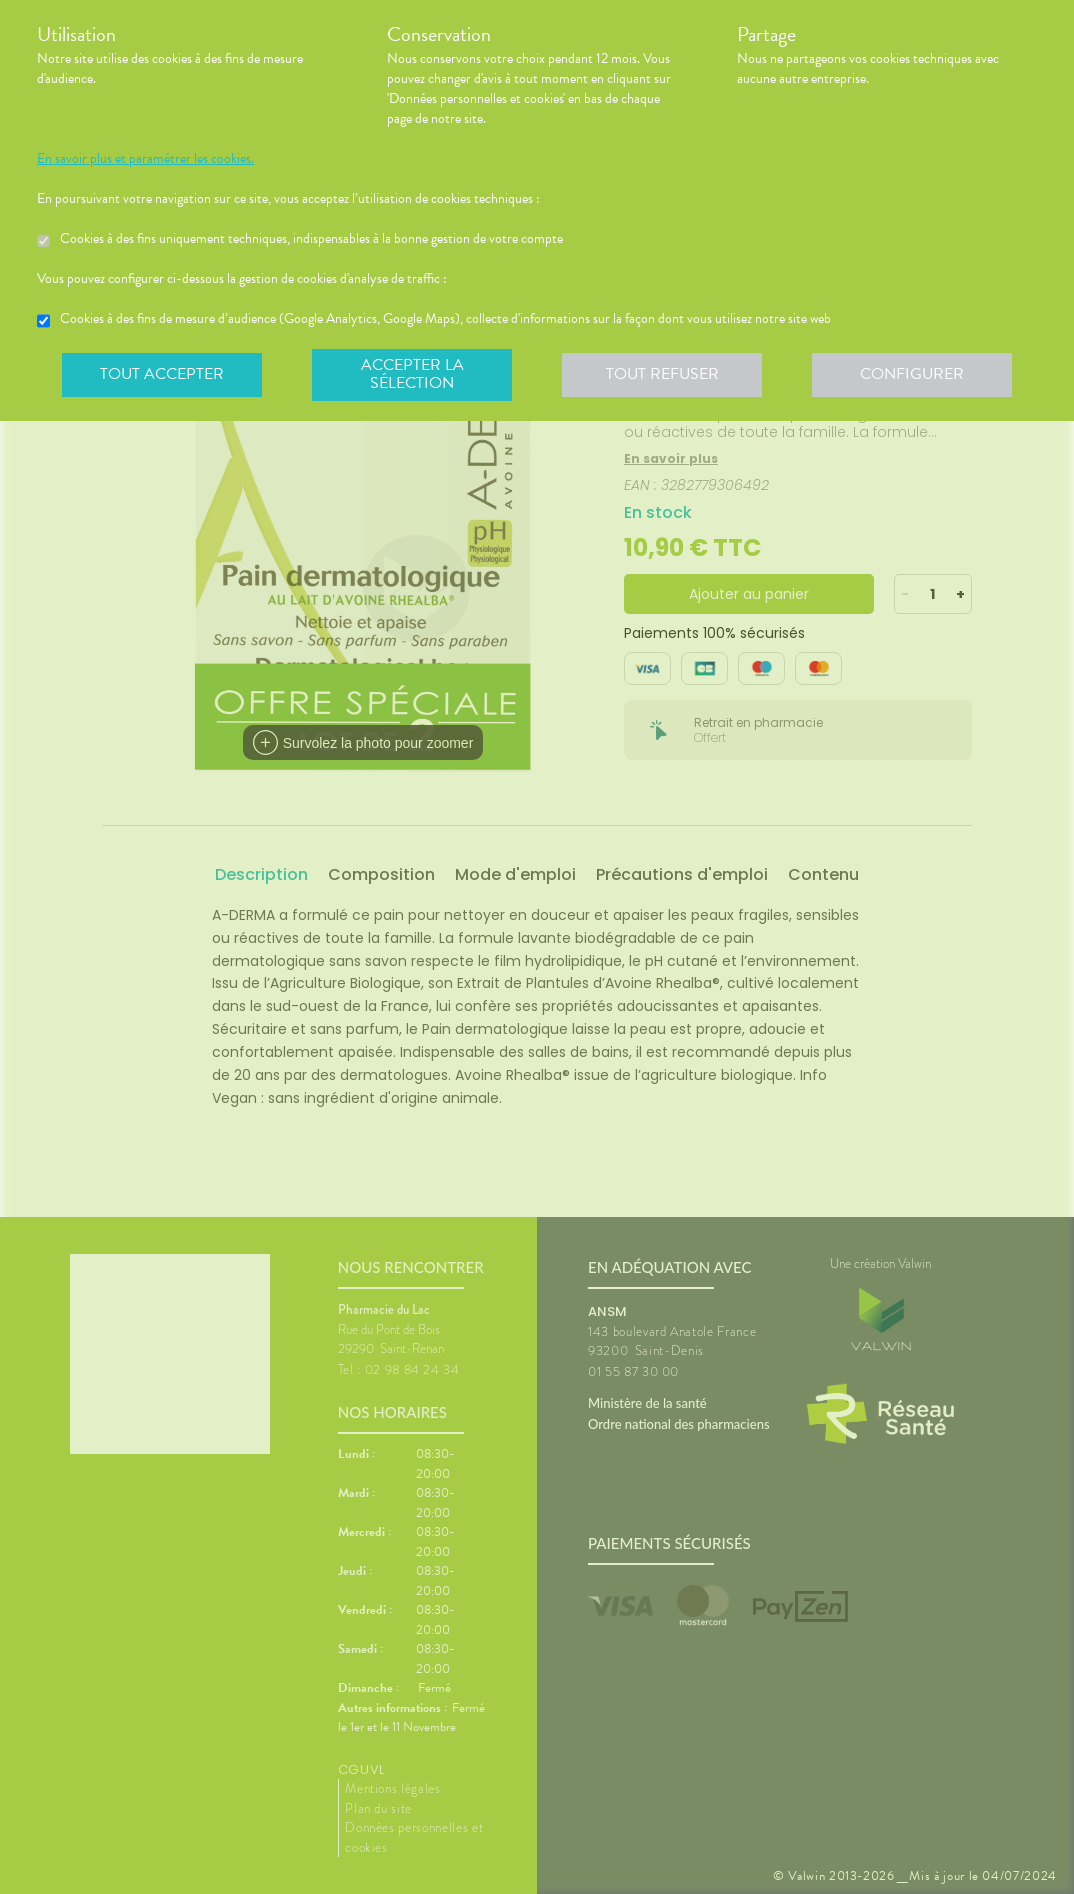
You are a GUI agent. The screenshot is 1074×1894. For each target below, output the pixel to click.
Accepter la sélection (412, 374)
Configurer (912, 374)
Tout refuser (662, 374)
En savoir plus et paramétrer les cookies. (145, 159)
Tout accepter (162, 374)
